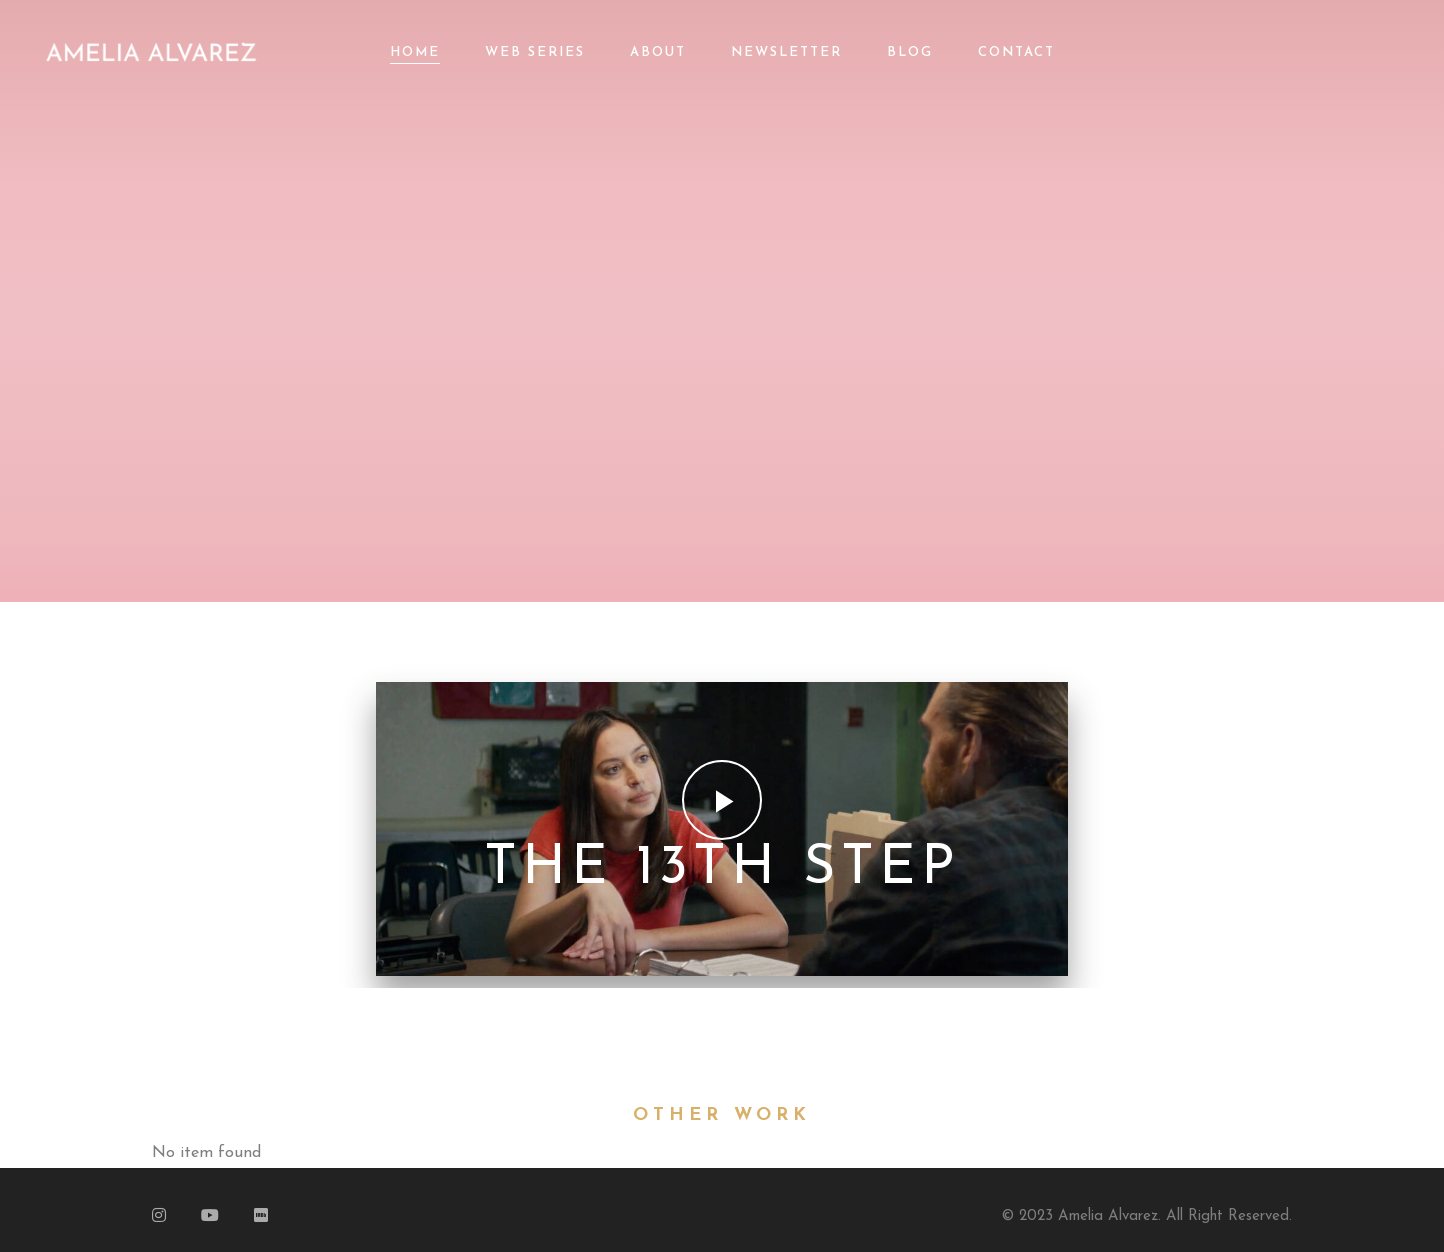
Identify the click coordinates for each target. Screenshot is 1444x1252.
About (658, 52)
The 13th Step (722, 869)
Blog (910, 52)
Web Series (535, 52)
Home (415, 52)
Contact (1016, 52)
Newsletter (786, 52)
